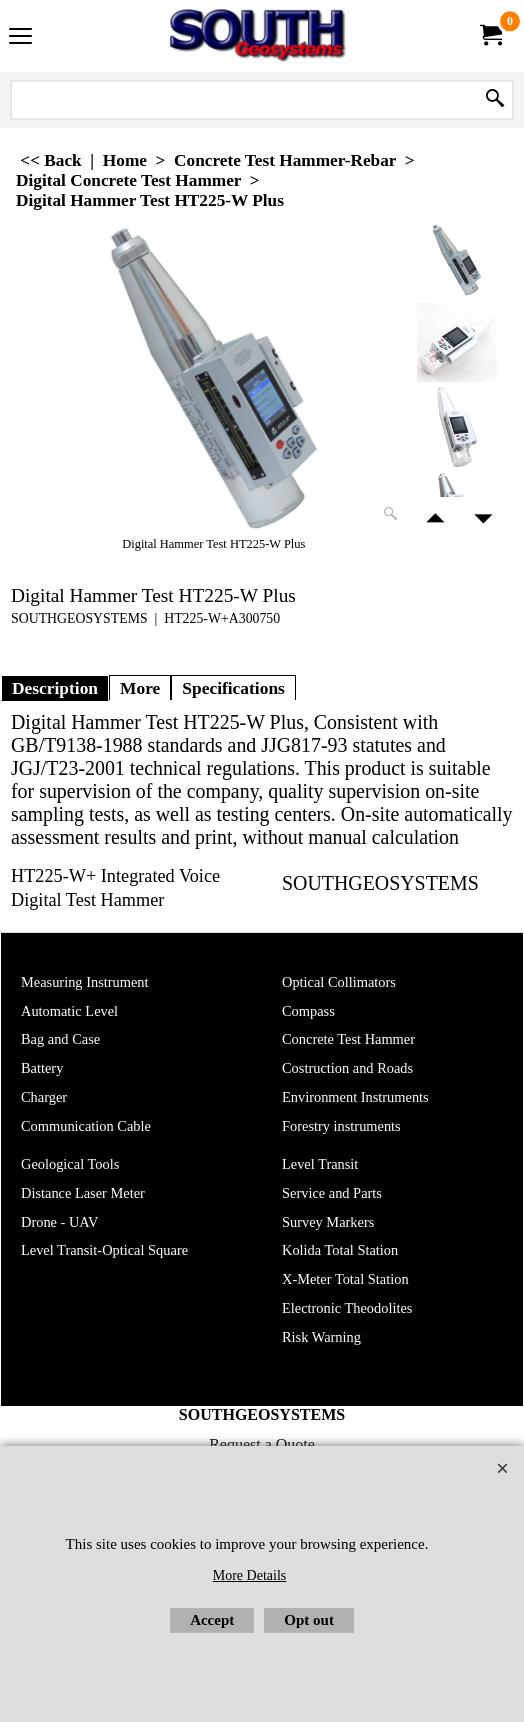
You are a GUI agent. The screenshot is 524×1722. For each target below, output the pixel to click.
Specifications (233, 688)
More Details (249, 1575)
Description (55, 688)
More (140, 688)
